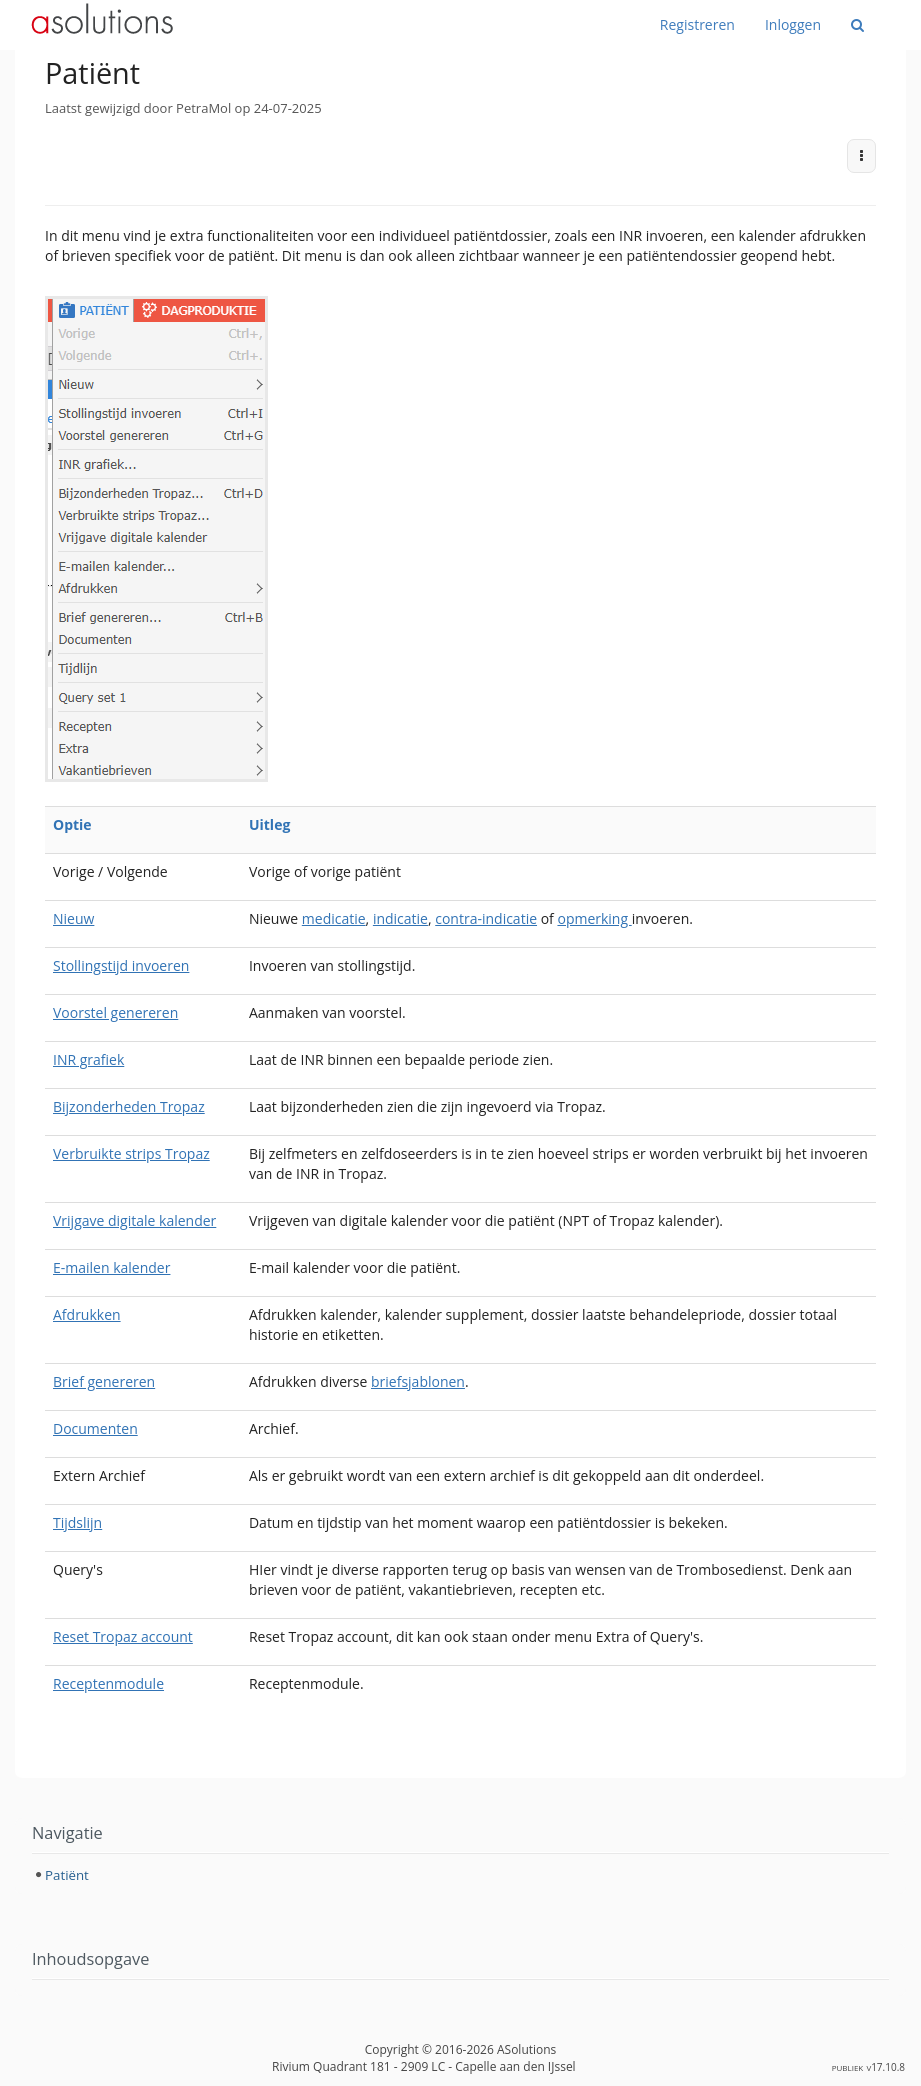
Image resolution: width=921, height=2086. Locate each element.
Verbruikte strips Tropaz (131, 1153)
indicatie (400, 918)
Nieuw (73, 918)
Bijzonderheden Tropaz (129, 1106)
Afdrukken (87, 1314)
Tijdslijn (77, 1522)
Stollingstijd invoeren (121, 965)
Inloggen (793, 24)
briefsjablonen (418, 1381)
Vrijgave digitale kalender (134, 1220)
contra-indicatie (486, 918)
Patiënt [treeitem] (67, 1875)
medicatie (334, 918)
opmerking (594, 918)
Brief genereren (104, 1381)
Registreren (697, 24)
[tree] (460, 1875)
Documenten (95, 1428)
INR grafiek (88, 1059)
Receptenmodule (108, 1683)
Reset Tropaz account (123, 1636)
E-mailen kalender (111, 1267)
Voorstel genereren (115, 1012)
